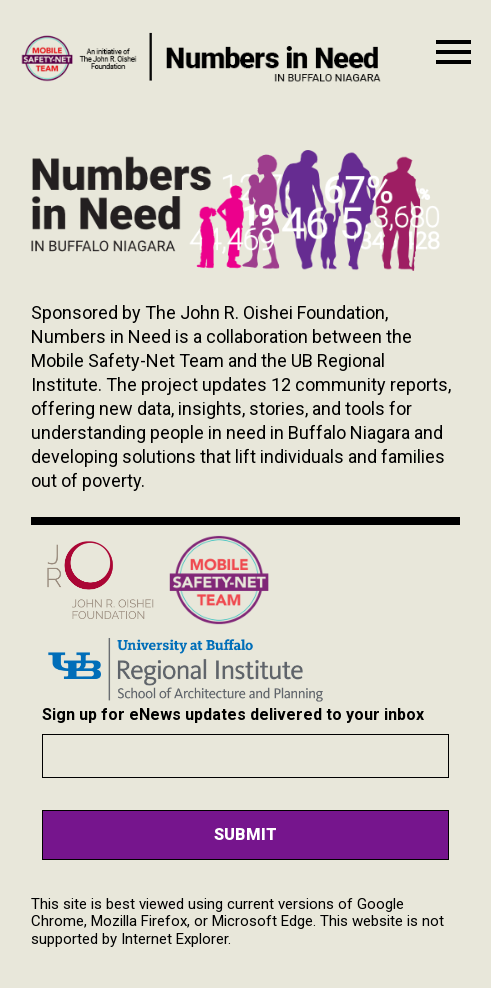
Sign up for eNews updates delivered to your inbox (233, 714)
